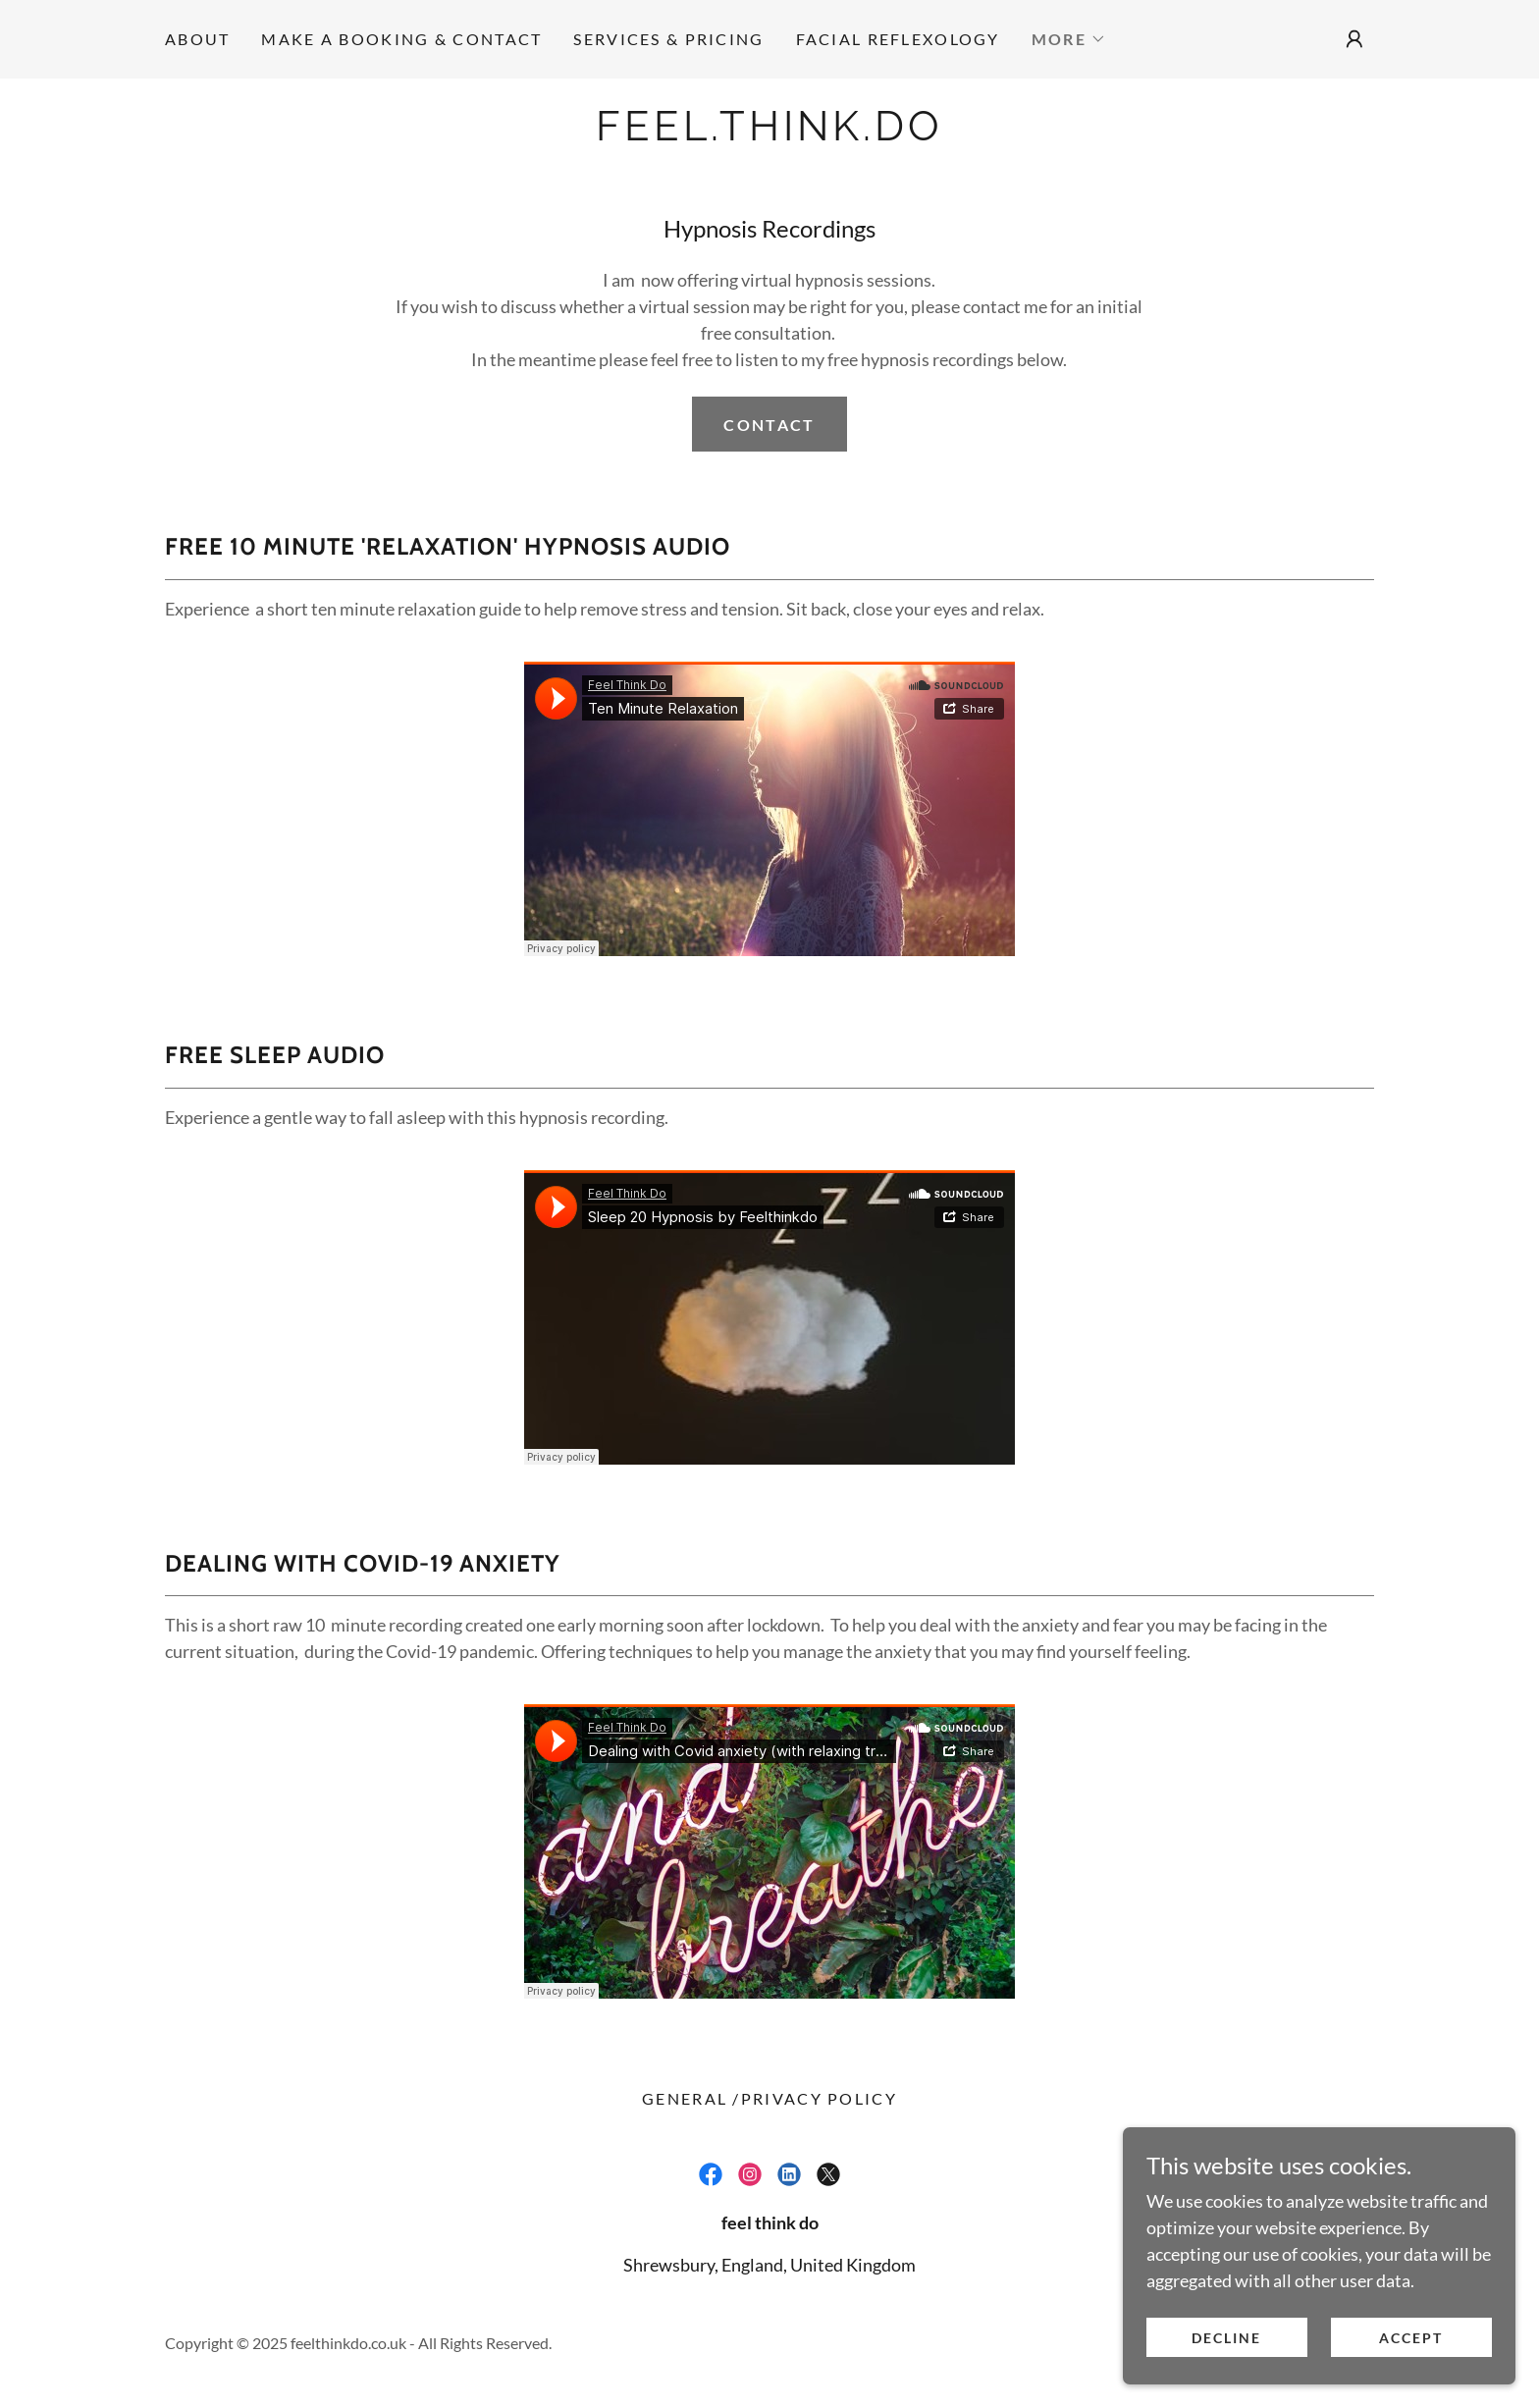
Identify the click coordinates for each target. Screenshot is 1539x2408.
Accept (1411, 2337)
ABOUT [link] (197, 38)
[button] (1069, 39)
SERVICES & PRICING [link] (668, 38)
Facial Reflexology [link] (898, 38)
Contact (769, 424)
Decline (1226, 2337)
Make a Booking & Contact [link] (401, 38)
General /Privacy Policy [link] (769, 2098)
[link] (769, 133)
